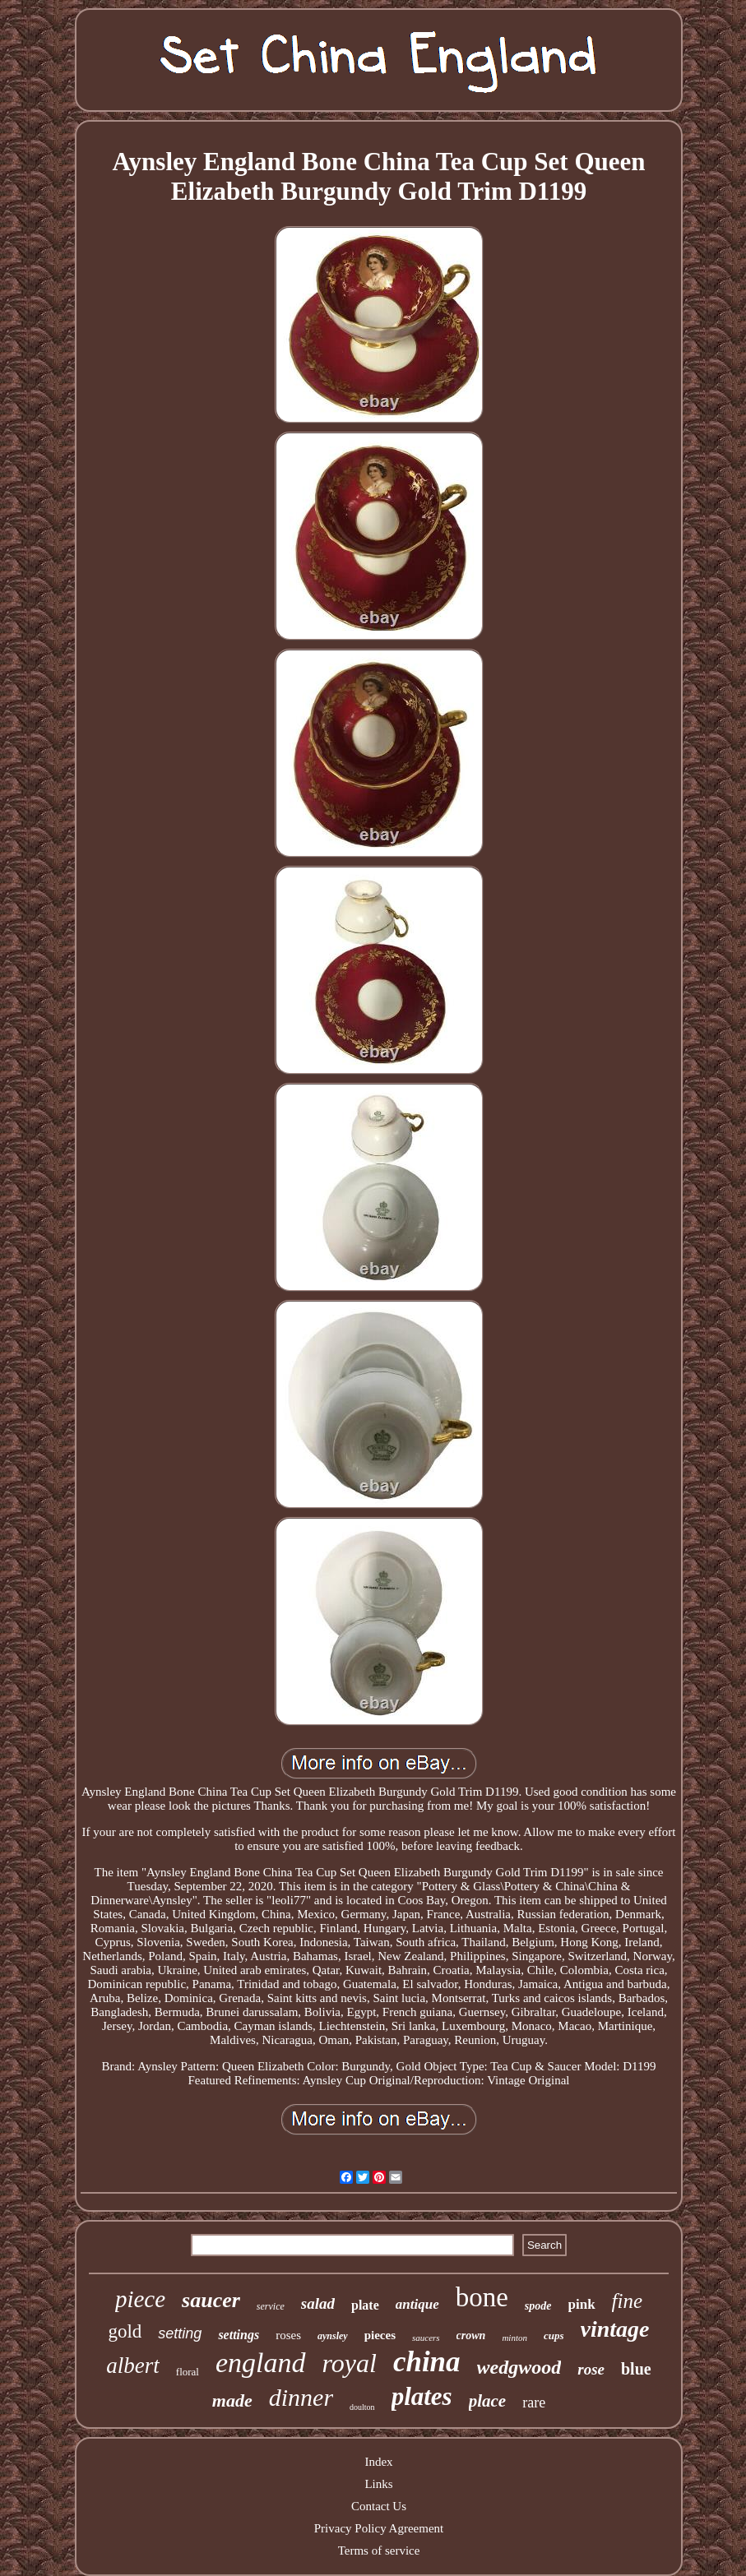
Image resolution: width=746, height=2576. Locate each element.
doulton (362, 2407)
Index (378, 2461)
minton (514, 2337)
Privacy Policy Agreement (378, 2528)
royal (349, 2363)
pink (581, 2304)
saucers (426, 2337)
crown (471, 2335)
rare (533, 2402)
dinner (301, 2397)
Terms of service (379, 2550)
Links (378, 2483)
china (427, 2362)
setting (180, 2333)
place (487, 2401)
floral (187, 2372)
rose (591, 2369)
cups (554, 2335)
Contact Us (378, 2506)
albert (133, 2365)
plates (422, 2396)
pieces (380, 2335)
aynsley (332, 2336)
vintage (615, 2329)
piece (140, 2299)
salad (318, 2303)
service (271, 2306)
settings (238, 2335)
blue (636, 2369)
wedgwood (519, 2367)
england (260, 2362)
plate (365, 2305)
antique (417, 2304)
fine (627, 2301)
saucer (211, 2300)
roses (288, 2335)
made (232, 2400)
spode (538, 2306)
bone (482, 2297)
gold (124, 2331)
